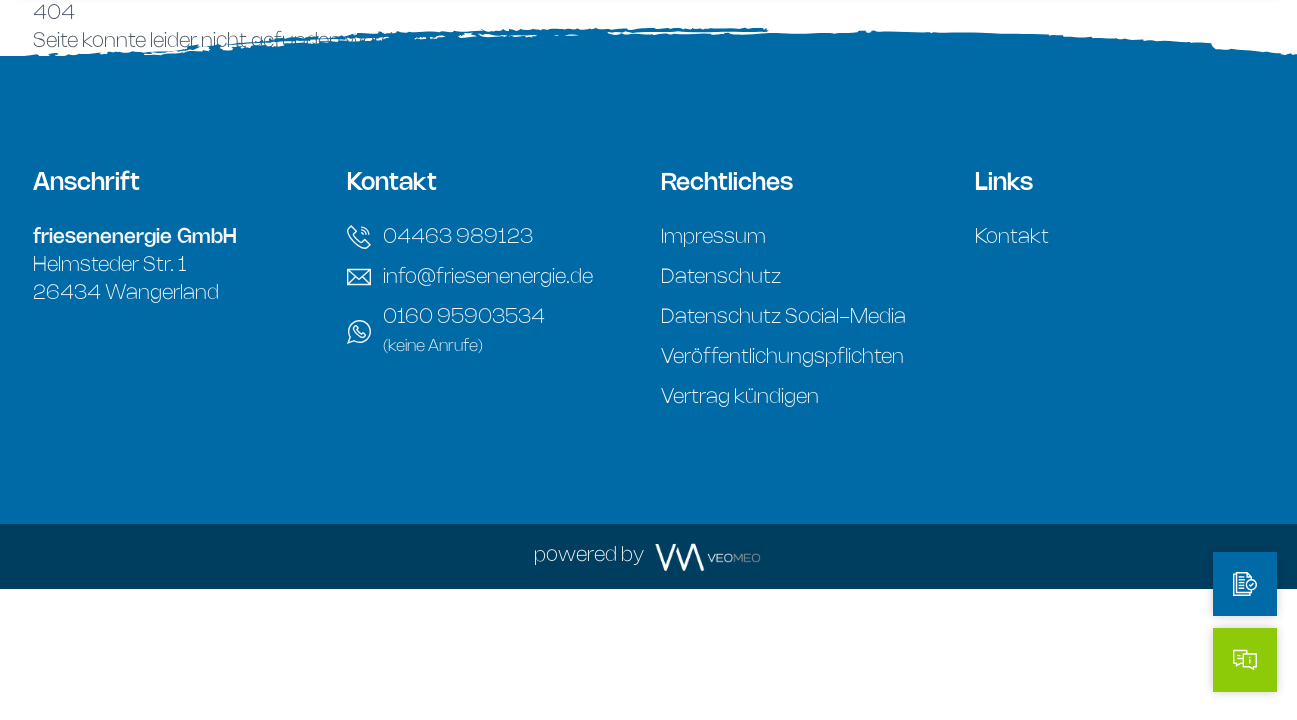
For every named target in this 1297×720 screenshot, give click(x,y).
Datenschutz (721, 277)
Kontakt (1012, 237)
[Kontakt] (1245, 660)
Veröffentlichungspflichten (782, 357)
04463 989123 (440, 237)
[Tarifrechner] (1245, 584)
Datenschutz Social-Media (783, 317)
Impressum (713, 237)
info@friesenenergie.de (470, 277)
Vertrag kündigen (740, 397)
